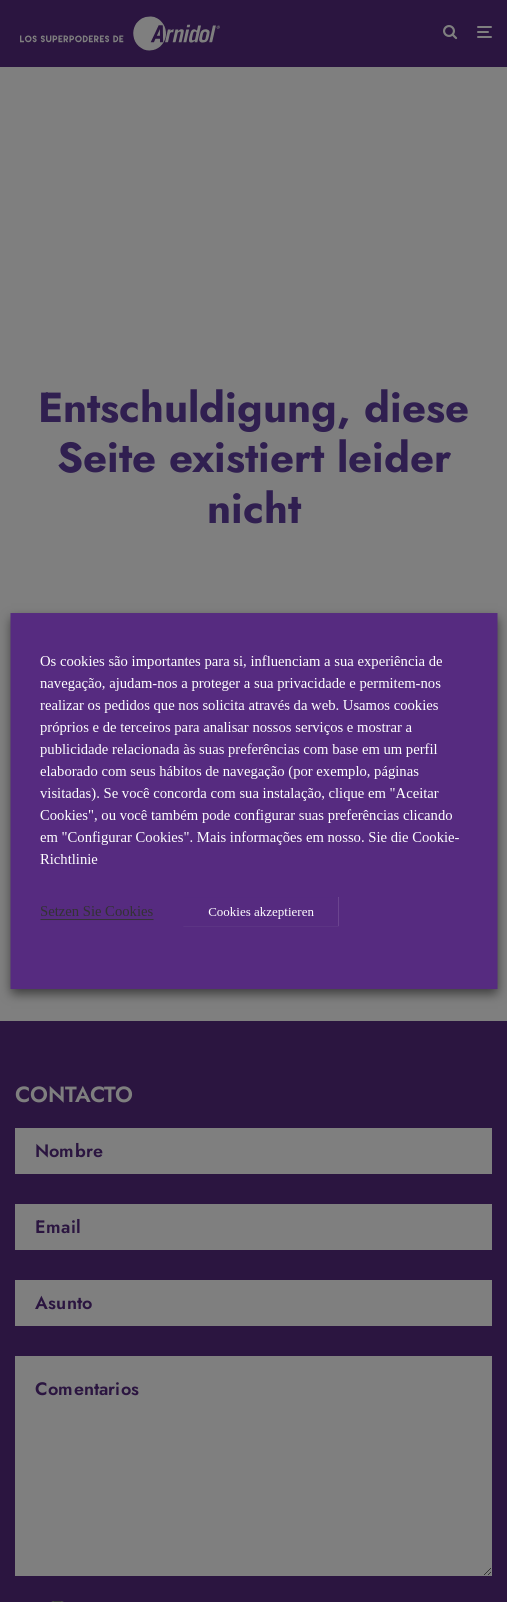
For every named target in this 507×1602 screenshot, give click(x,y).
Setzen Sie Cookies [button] (96, 911)
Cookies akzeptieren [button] (261, 911)
